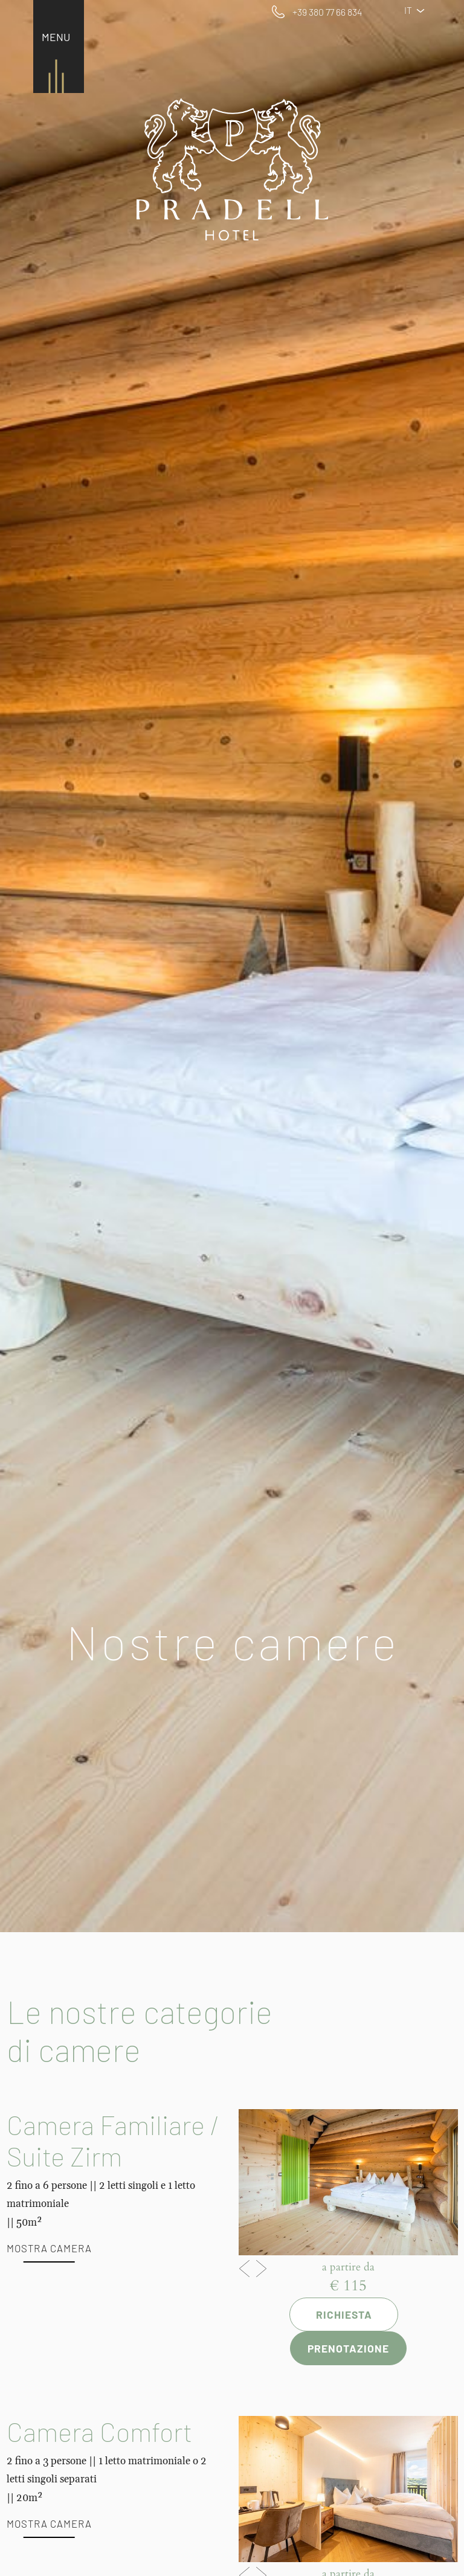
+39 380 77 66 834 (327, 12)
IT (419, 10)
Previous (245, 2266)
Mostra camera (49, 2248)
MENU (56, 37)
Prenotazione (348, 2348)
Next (262, 2266)
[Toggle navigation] (53, 38)
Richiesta (344, 2314)
